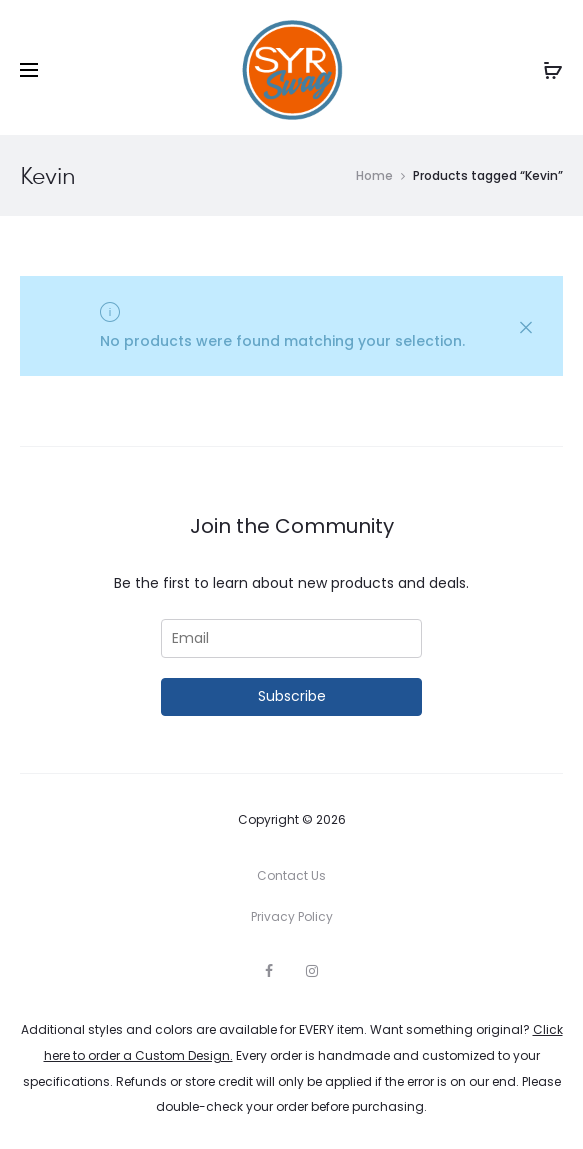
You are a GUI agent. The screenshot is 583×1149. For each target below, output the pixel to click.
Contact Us (291, 875)
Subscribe (292, 696)
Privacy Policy (292, 916)
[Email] (292, 638)
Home (374, 175)
